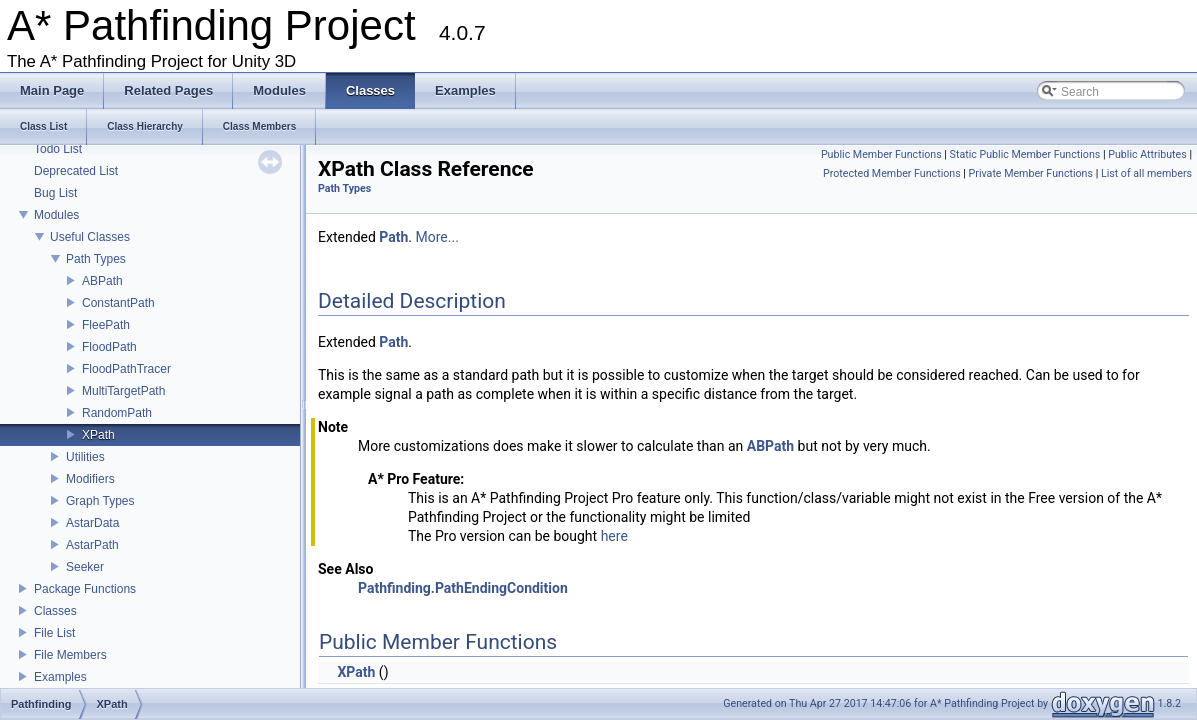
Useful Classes (90, 237)
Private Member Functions (1031, 173)
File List (54, 633)
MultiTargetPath (123, 391)
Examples (60, 677)
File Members (70, 655)
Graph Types (100, 501)
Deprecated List (76, 171)
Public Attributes (1147, 154)
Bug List (55, 193)
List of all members (1146, 173)
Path (393, 237)
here (614, 536)
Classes (55, 611)
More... (437, 237)
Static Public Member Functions (1025, 154)
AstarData (92, 523)
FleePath (106, 325)
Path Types (96, 259)
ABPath (102, 281)
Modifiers (90, 479)
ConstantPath (118, 303)
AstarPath (92, 545)
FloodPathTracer (126, 369)
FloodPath (109, 347)
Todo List (58, 149)
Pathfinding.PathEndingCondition (463, 588)
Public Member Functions (881, 154)
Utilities (85, 457)
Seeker (85, 567)
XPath (98, 435)
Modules (56, 215)
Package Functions (85, 589)
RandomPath (117, 413)
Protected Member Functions (892, 173)
